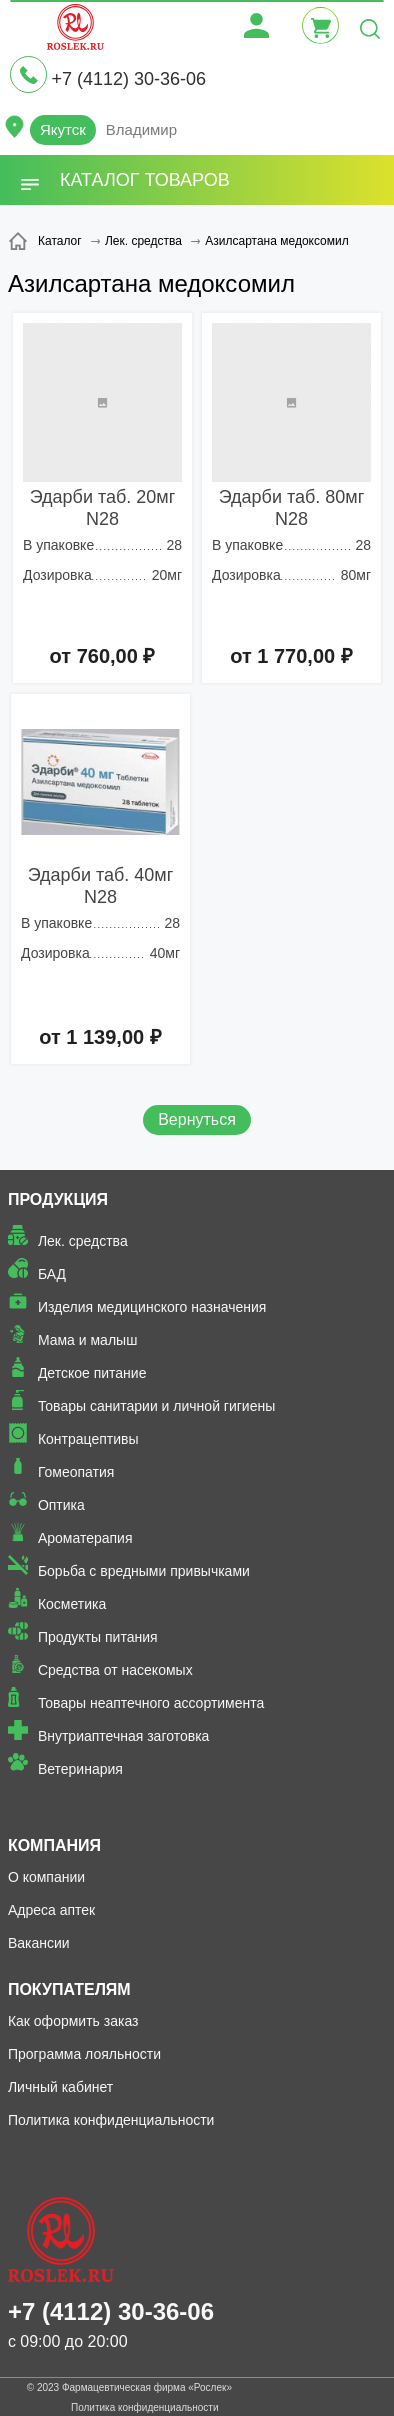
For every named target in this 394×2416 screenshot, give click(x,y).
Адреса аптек (51, 1910)
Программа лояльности (84, 2054)
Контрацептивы (88, 1439)
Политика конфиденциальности (111, 2120)
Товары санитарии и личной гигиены (156, 1406)
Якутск (63, 129)
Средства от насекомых (115, 1670)
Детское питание (92, 1373)
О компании (46, 1877)
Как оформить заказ (73, 2021)
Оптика (61, 1505)
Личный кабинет (60, 2087)
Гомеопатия (76, 1472)
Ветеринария (80, 1769)
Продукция (58, 1199)
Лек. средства (83, 1241)
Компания (54, 1845)
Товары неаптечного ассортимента (151, 1703)
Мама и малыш (88, 1340)
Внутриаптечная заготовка (124, 1736)
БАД (52, 1274)
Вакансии (39, 1943)
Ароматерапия (85, 1538)
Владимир (141, 129)
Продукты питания (98, 1637)
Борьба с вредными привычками (144, 1571)
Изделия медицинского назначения (152, 1307)
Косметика (72, 1604)
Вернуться (197, 1119)
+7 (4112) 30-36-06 (128, 79)
